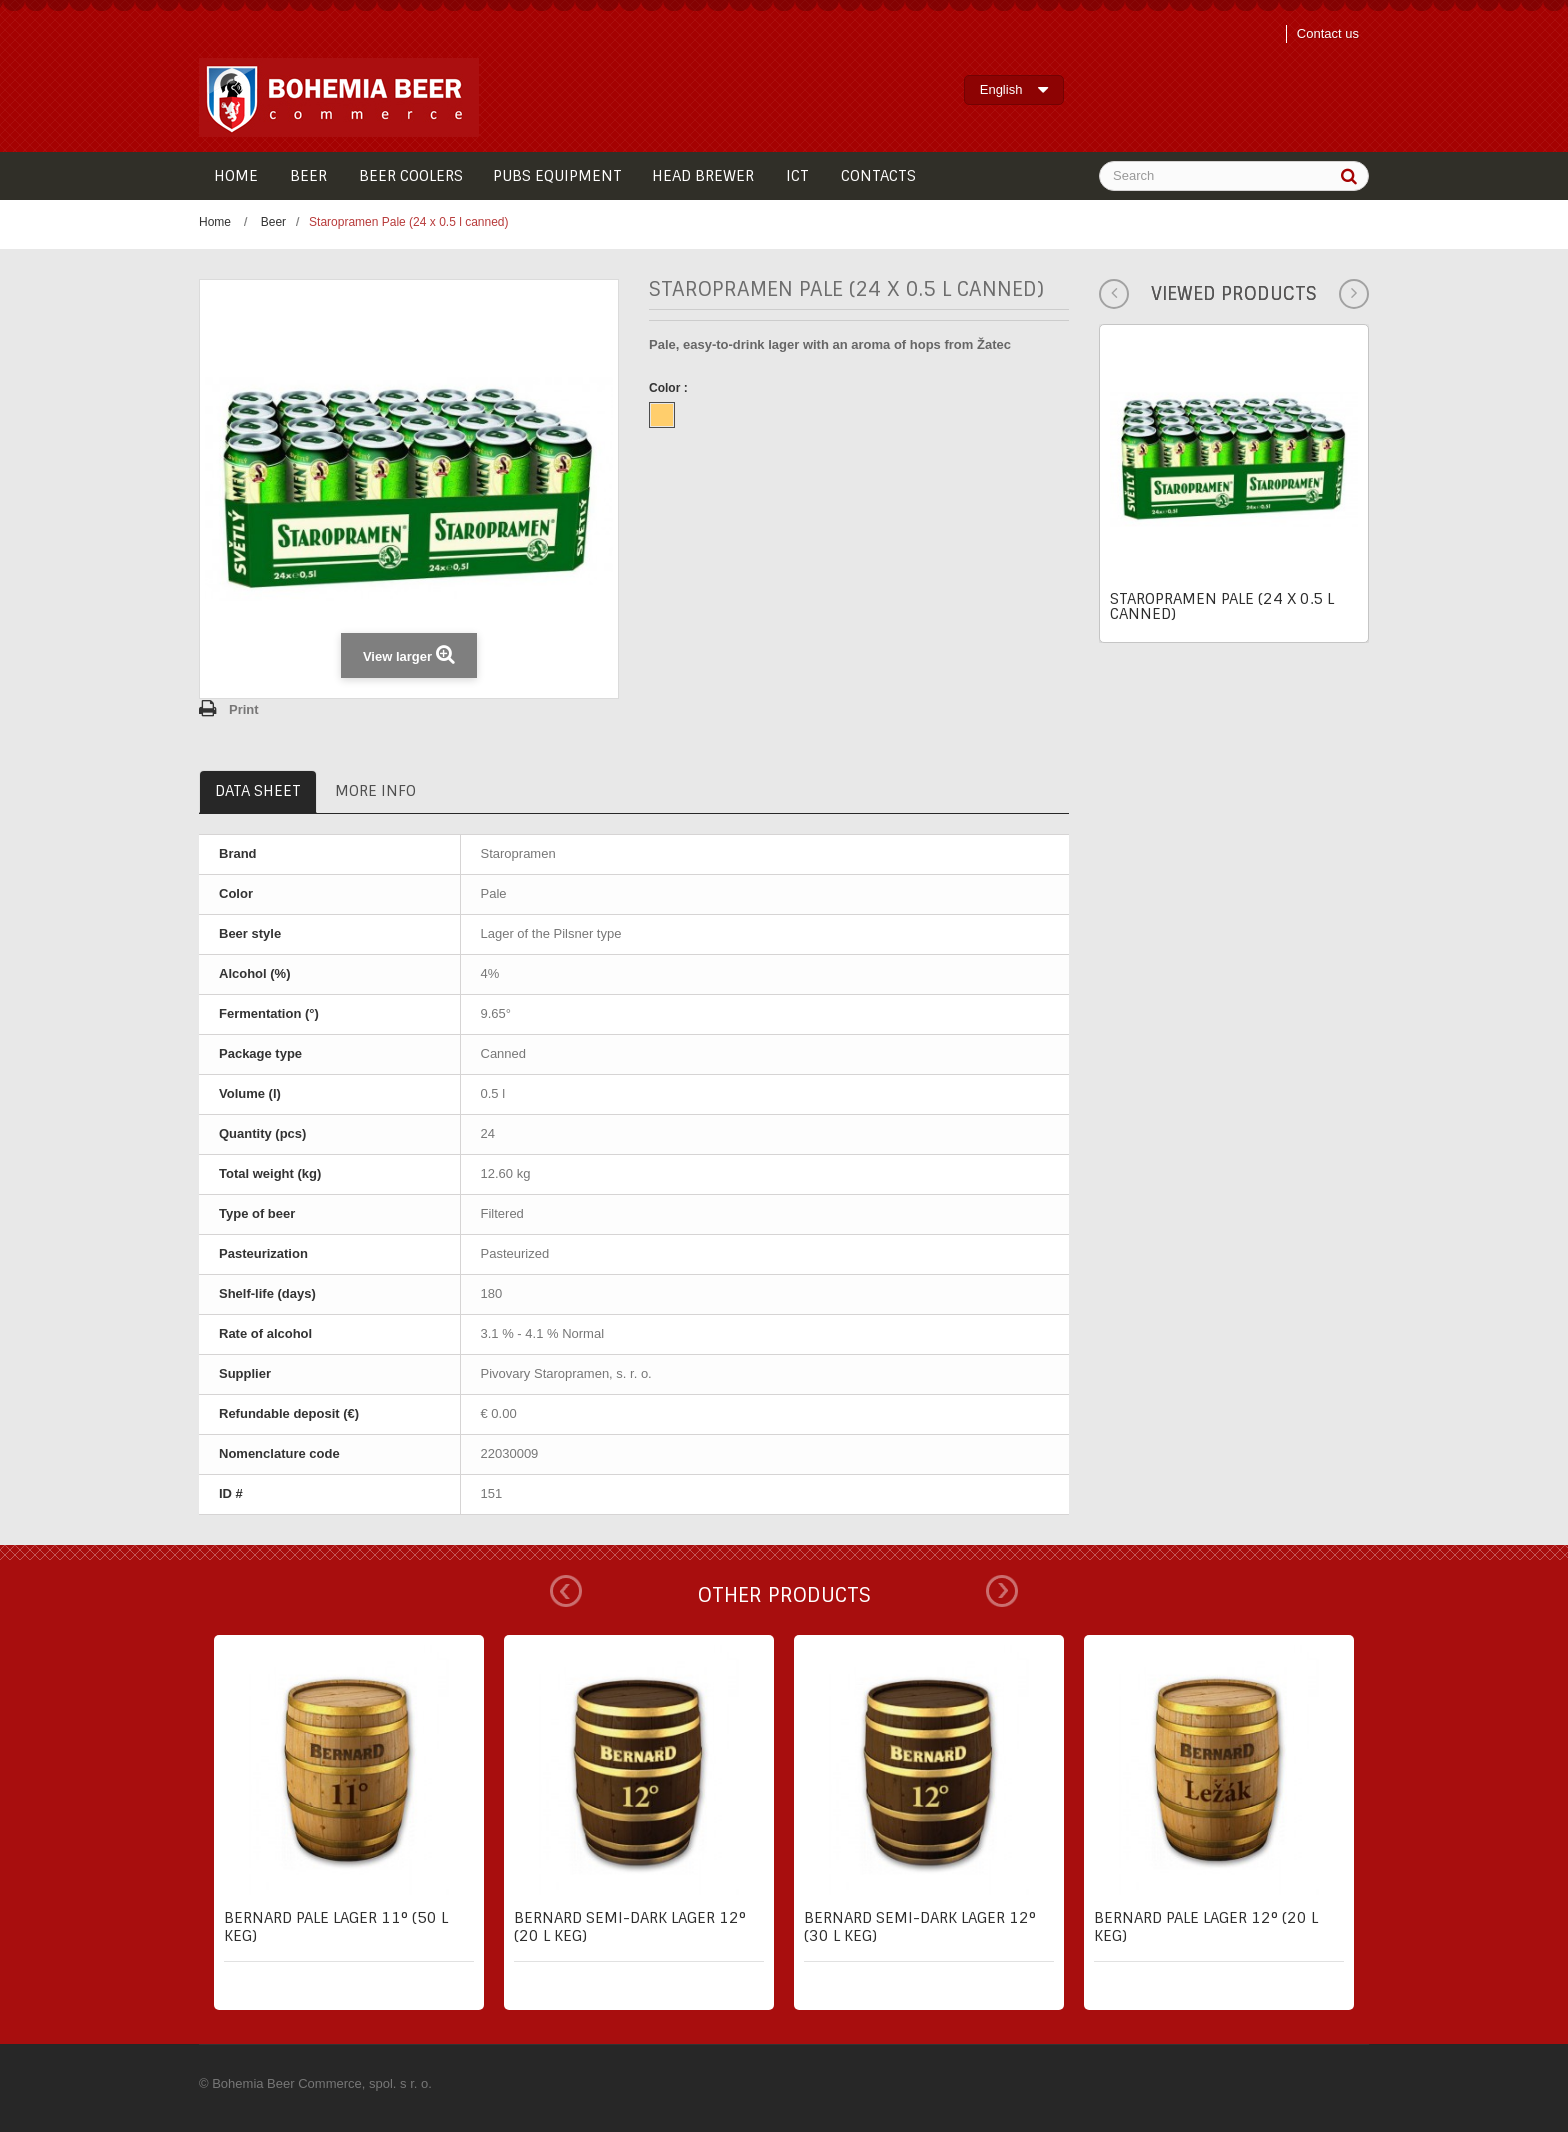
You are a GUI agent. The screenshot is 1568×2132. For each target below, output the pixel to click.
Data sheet (258, 791)
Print (244, 709)
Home (215, 222)
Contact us (1328, 33)
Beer (273, 222)
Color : (670, 388)
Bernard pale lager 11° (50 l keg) (336, 1927)
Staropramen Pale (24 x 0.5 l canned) (1222, 606)
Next (1002, 1591)
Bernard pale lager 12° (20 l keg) (1206, 1927)
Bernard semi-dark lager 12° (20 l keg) (630, 1927)
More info (375, 791)
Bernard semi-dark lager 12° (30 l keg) (920, 1927)
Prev (566, 1591)
